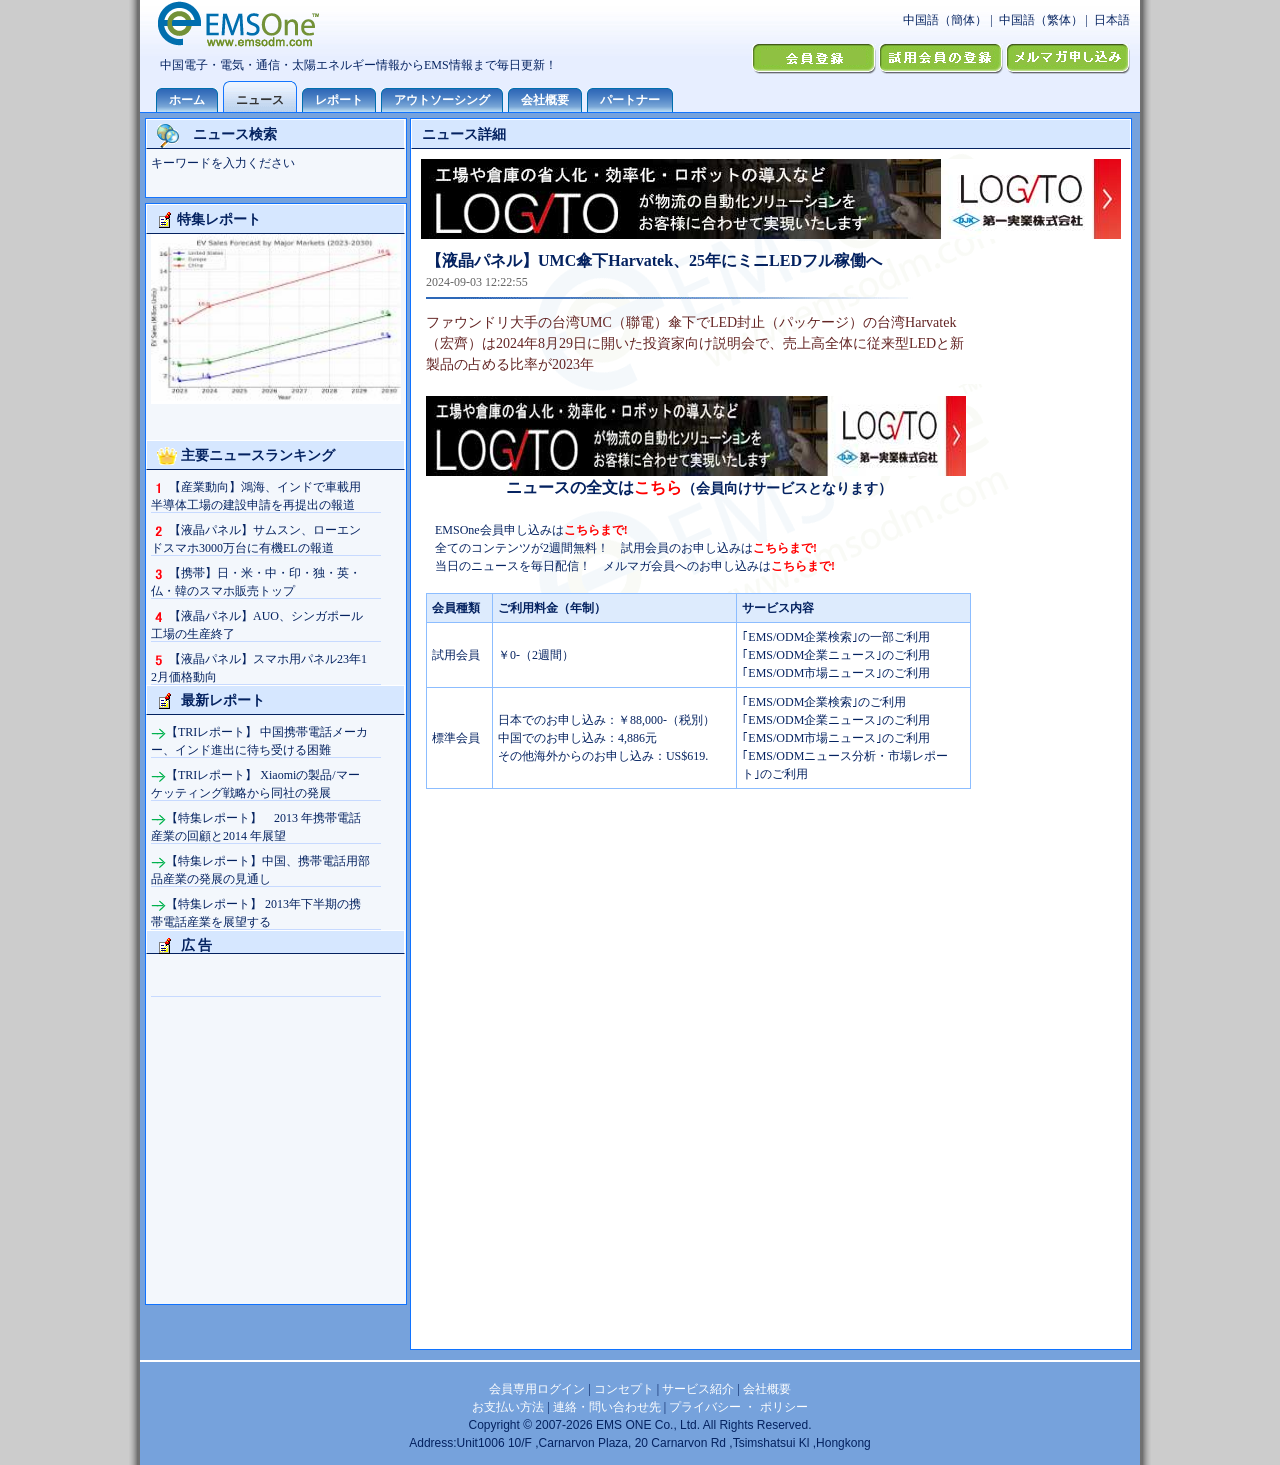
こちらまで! (596, 530)
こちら (658, 487)
